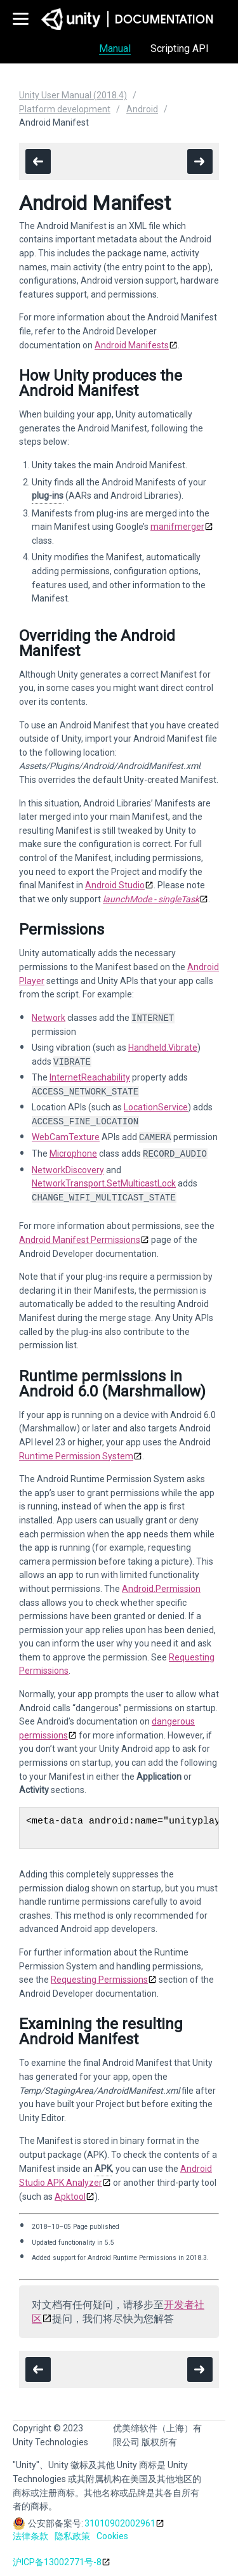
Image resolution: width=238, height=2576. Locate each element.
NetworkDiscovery (68, 1170)
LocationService (156, 1107)
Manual (115, 49)
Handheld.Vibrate (162, 1047)
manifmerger (177, 527)
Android (142, 109)
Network (48, 1018)
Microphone (73, 1154)
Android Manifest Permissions (79, 1240)
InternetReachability (90, 1077)
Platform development (64, 109)
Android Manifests (132, 345)
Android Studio (115, 885)
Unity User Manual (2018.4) (73, 95)
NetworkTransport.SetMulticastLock (104, 1183)
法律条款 (30, 2536)
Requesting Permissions (99, 1980)
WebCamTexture (66, 1138)
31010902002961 (119, 2523)
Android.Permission (161, 1589)
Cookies (112, 2536)
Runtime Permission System (76, 1456)
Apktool (70, 2197)
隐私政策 (72, 2536)
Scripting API (179, 49)
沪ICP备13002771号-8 (57, 2562)
